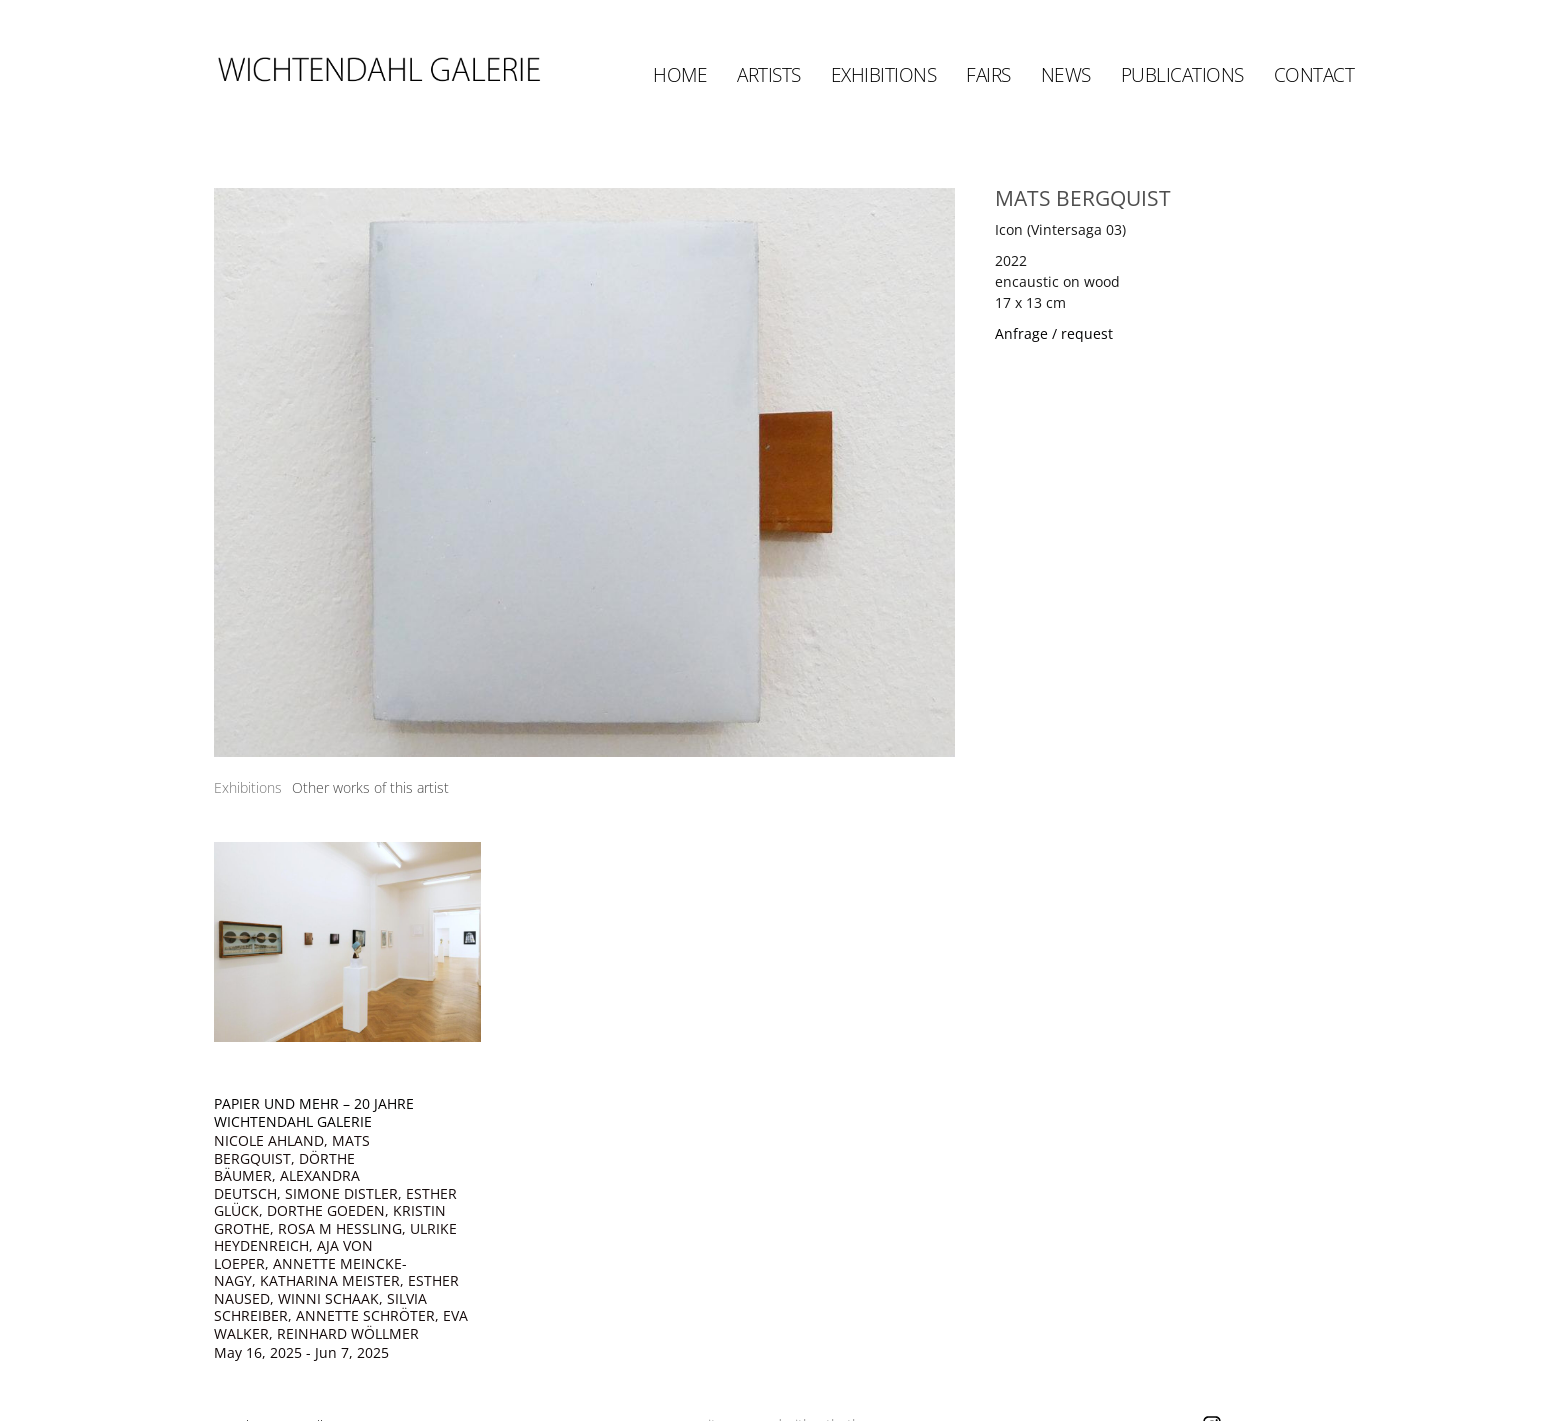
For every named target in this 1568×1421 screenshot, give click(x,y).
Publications (1182, 75)
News (1066, 75)
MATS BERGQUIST (1083, 198)
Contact (1314, 75)
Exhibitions (884, 75)
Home (680, 75)
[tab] (248, 787)
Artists (769, 75)
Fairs (988, 75)
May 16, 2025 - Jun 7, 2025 (301, 1353)
